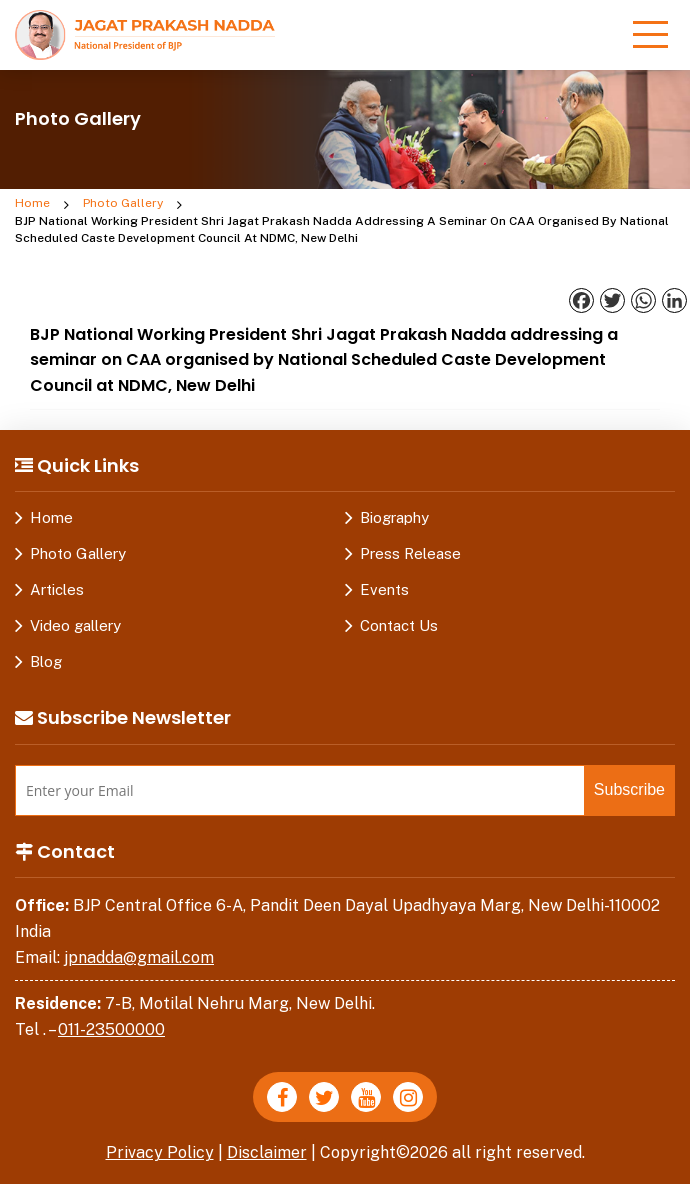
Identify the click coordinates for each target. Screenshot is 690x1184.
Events (384, 589)
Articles (57, 589)
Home (32, 203)
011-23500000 (111, 1029)
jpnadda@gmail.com (139, 957)
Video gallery (75, 625)
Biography (394, 517)
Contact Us (399, 625)
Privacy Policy (160, 1152)
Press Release (410, 553)
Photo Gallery (123, 203)
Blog (46, 661)
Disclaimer (267, 1152)
